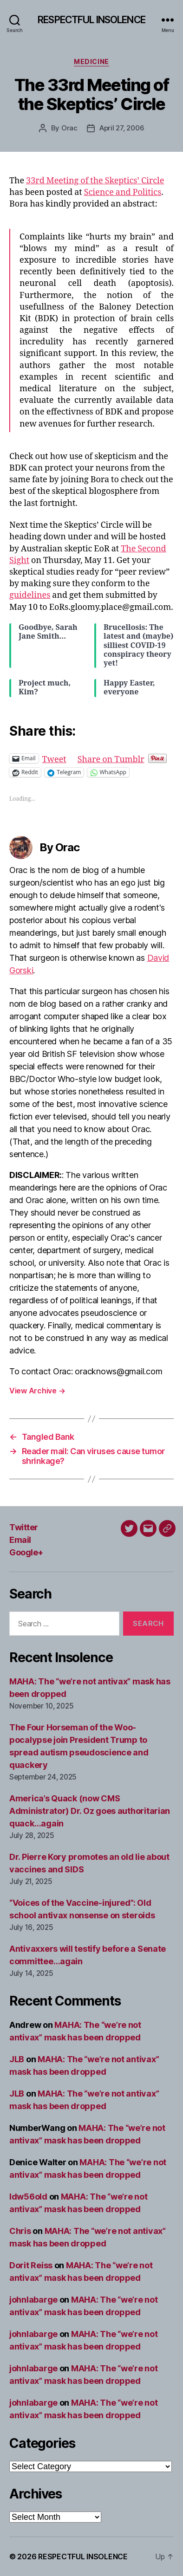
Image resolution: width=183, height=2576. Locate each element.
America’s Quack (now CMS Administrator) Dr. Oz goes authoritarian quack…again (89, 1810)
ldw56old (28, 2196)
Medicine (91, 61)
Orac (69, 127)
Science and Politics (123, 192)
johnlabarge (33, 2299)
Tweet (54, 758)
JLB (16, 2059)
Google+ (26, 1552)
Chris (20, 2231)
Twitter (23, 1527)
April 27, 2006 (121, 127)
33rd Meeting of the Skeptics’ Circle (95, 180)
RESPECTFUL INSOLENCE (91, 20)
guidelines (29, 595)
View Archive (37, 1390)
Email (20, 1540)
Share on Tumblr (111, 758)
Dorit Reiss (30, 2265)
